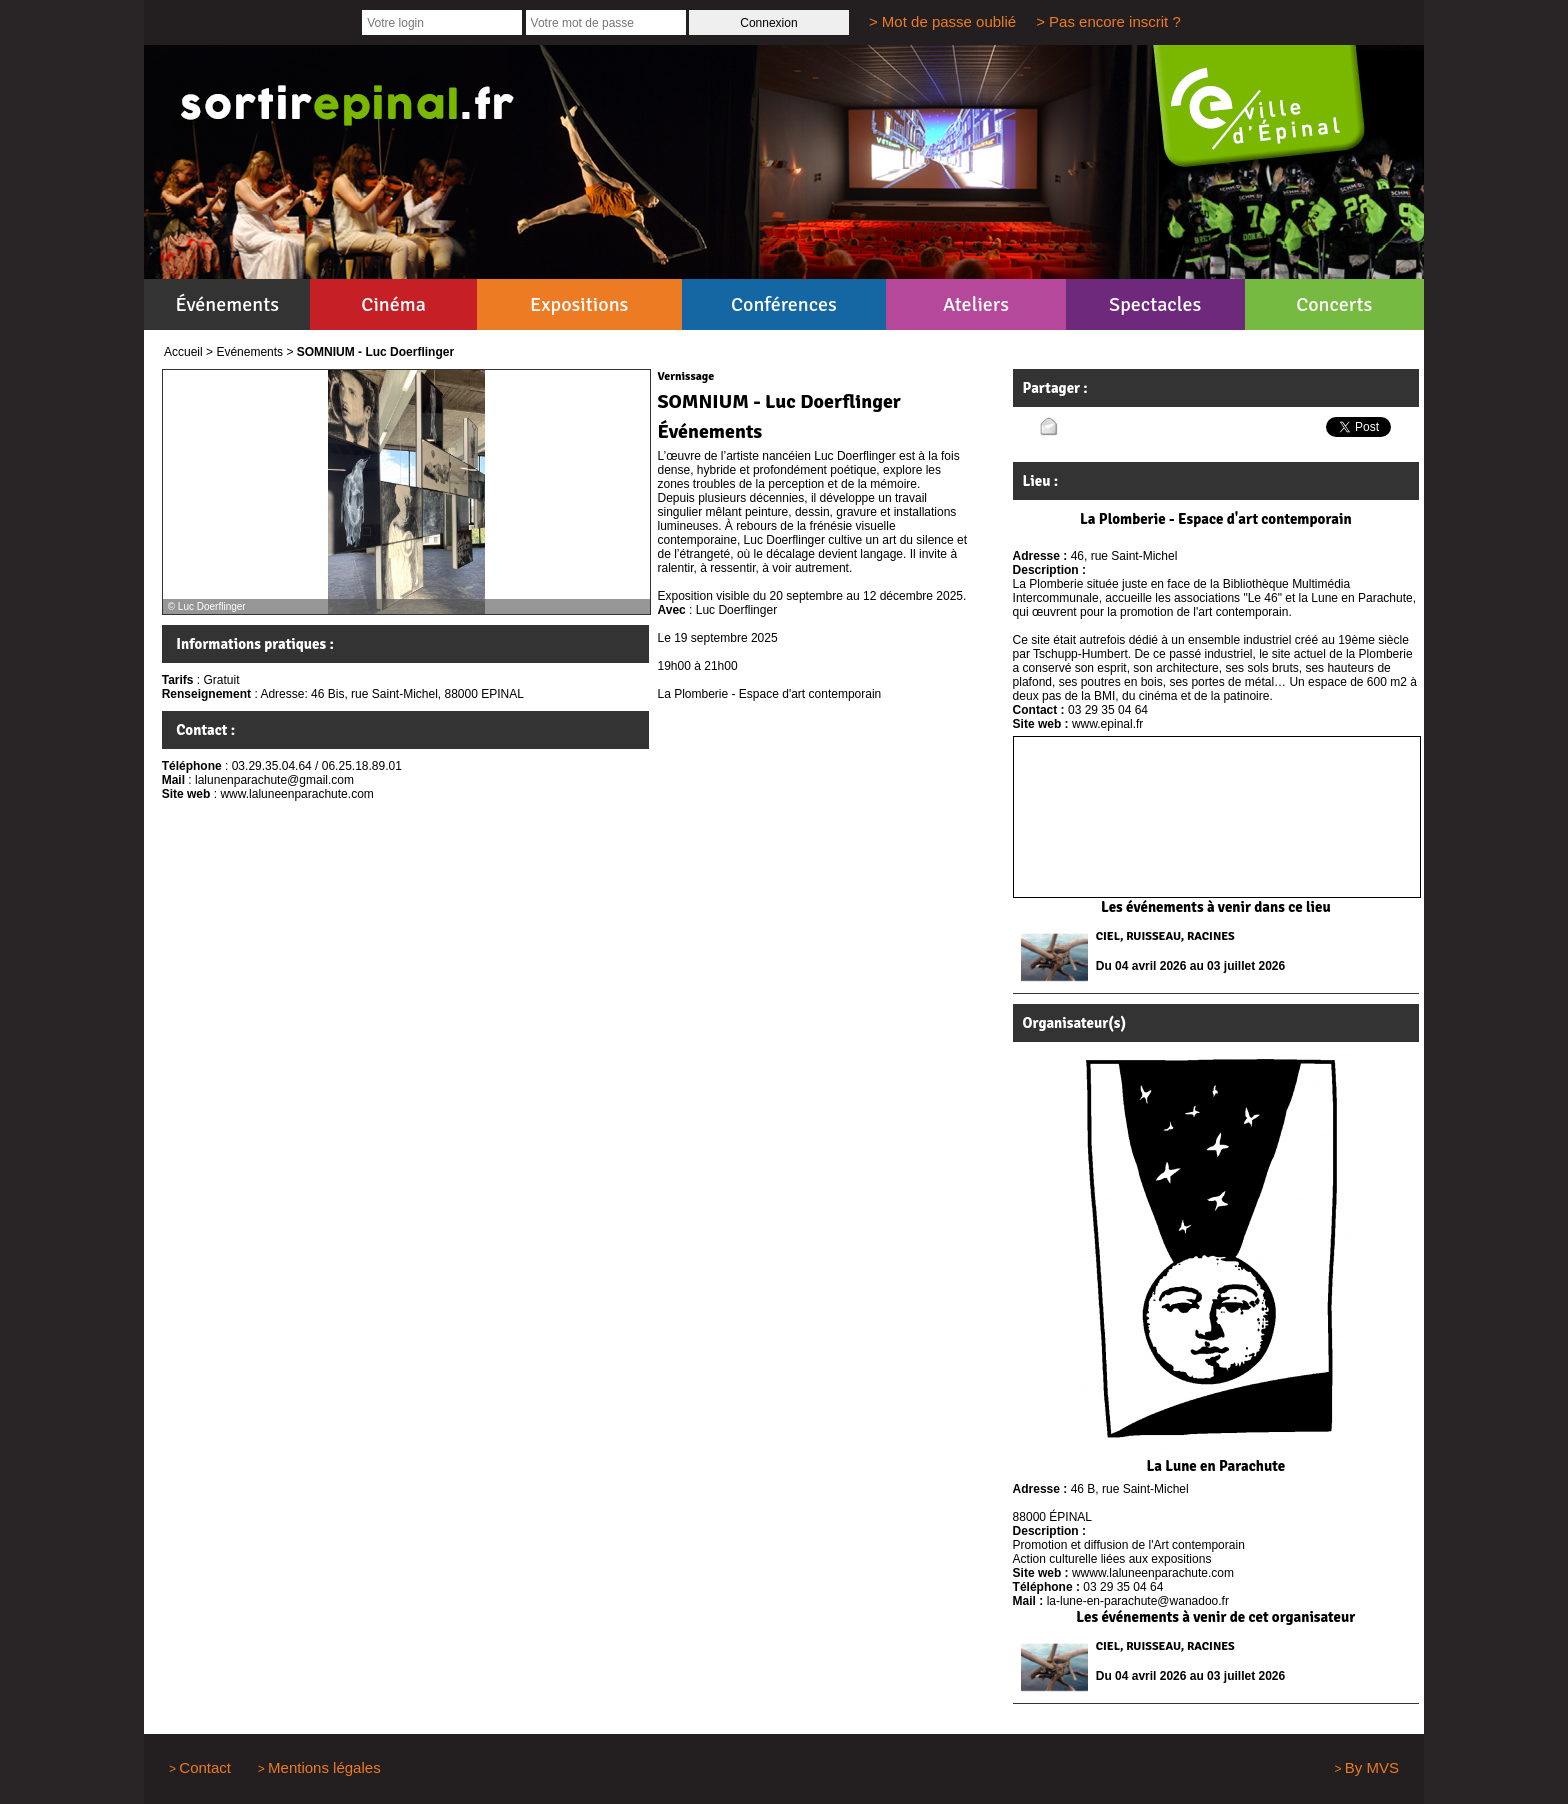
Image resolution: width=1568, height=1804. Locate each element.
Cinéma (393, 304)
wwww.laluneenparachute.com (1153, 1573)
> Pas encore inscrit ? (1108, 21)
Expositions (579, 304)
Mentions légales (324, 1767)
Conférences (784, 304)
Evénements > (254, 352)
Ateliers (976, 304)
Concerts (1334, 304)
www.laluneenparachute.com (296, 794)
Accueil (183, 352)
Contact (205, 1767)
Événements (227, 304)
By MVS (1372, 1767)
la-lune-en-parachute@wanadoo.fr (1138, 1601)
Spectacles (1155, 304)
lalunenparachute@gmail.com (274, 780)
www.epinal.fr (1107, 724)
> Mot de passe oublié (942, 21)
